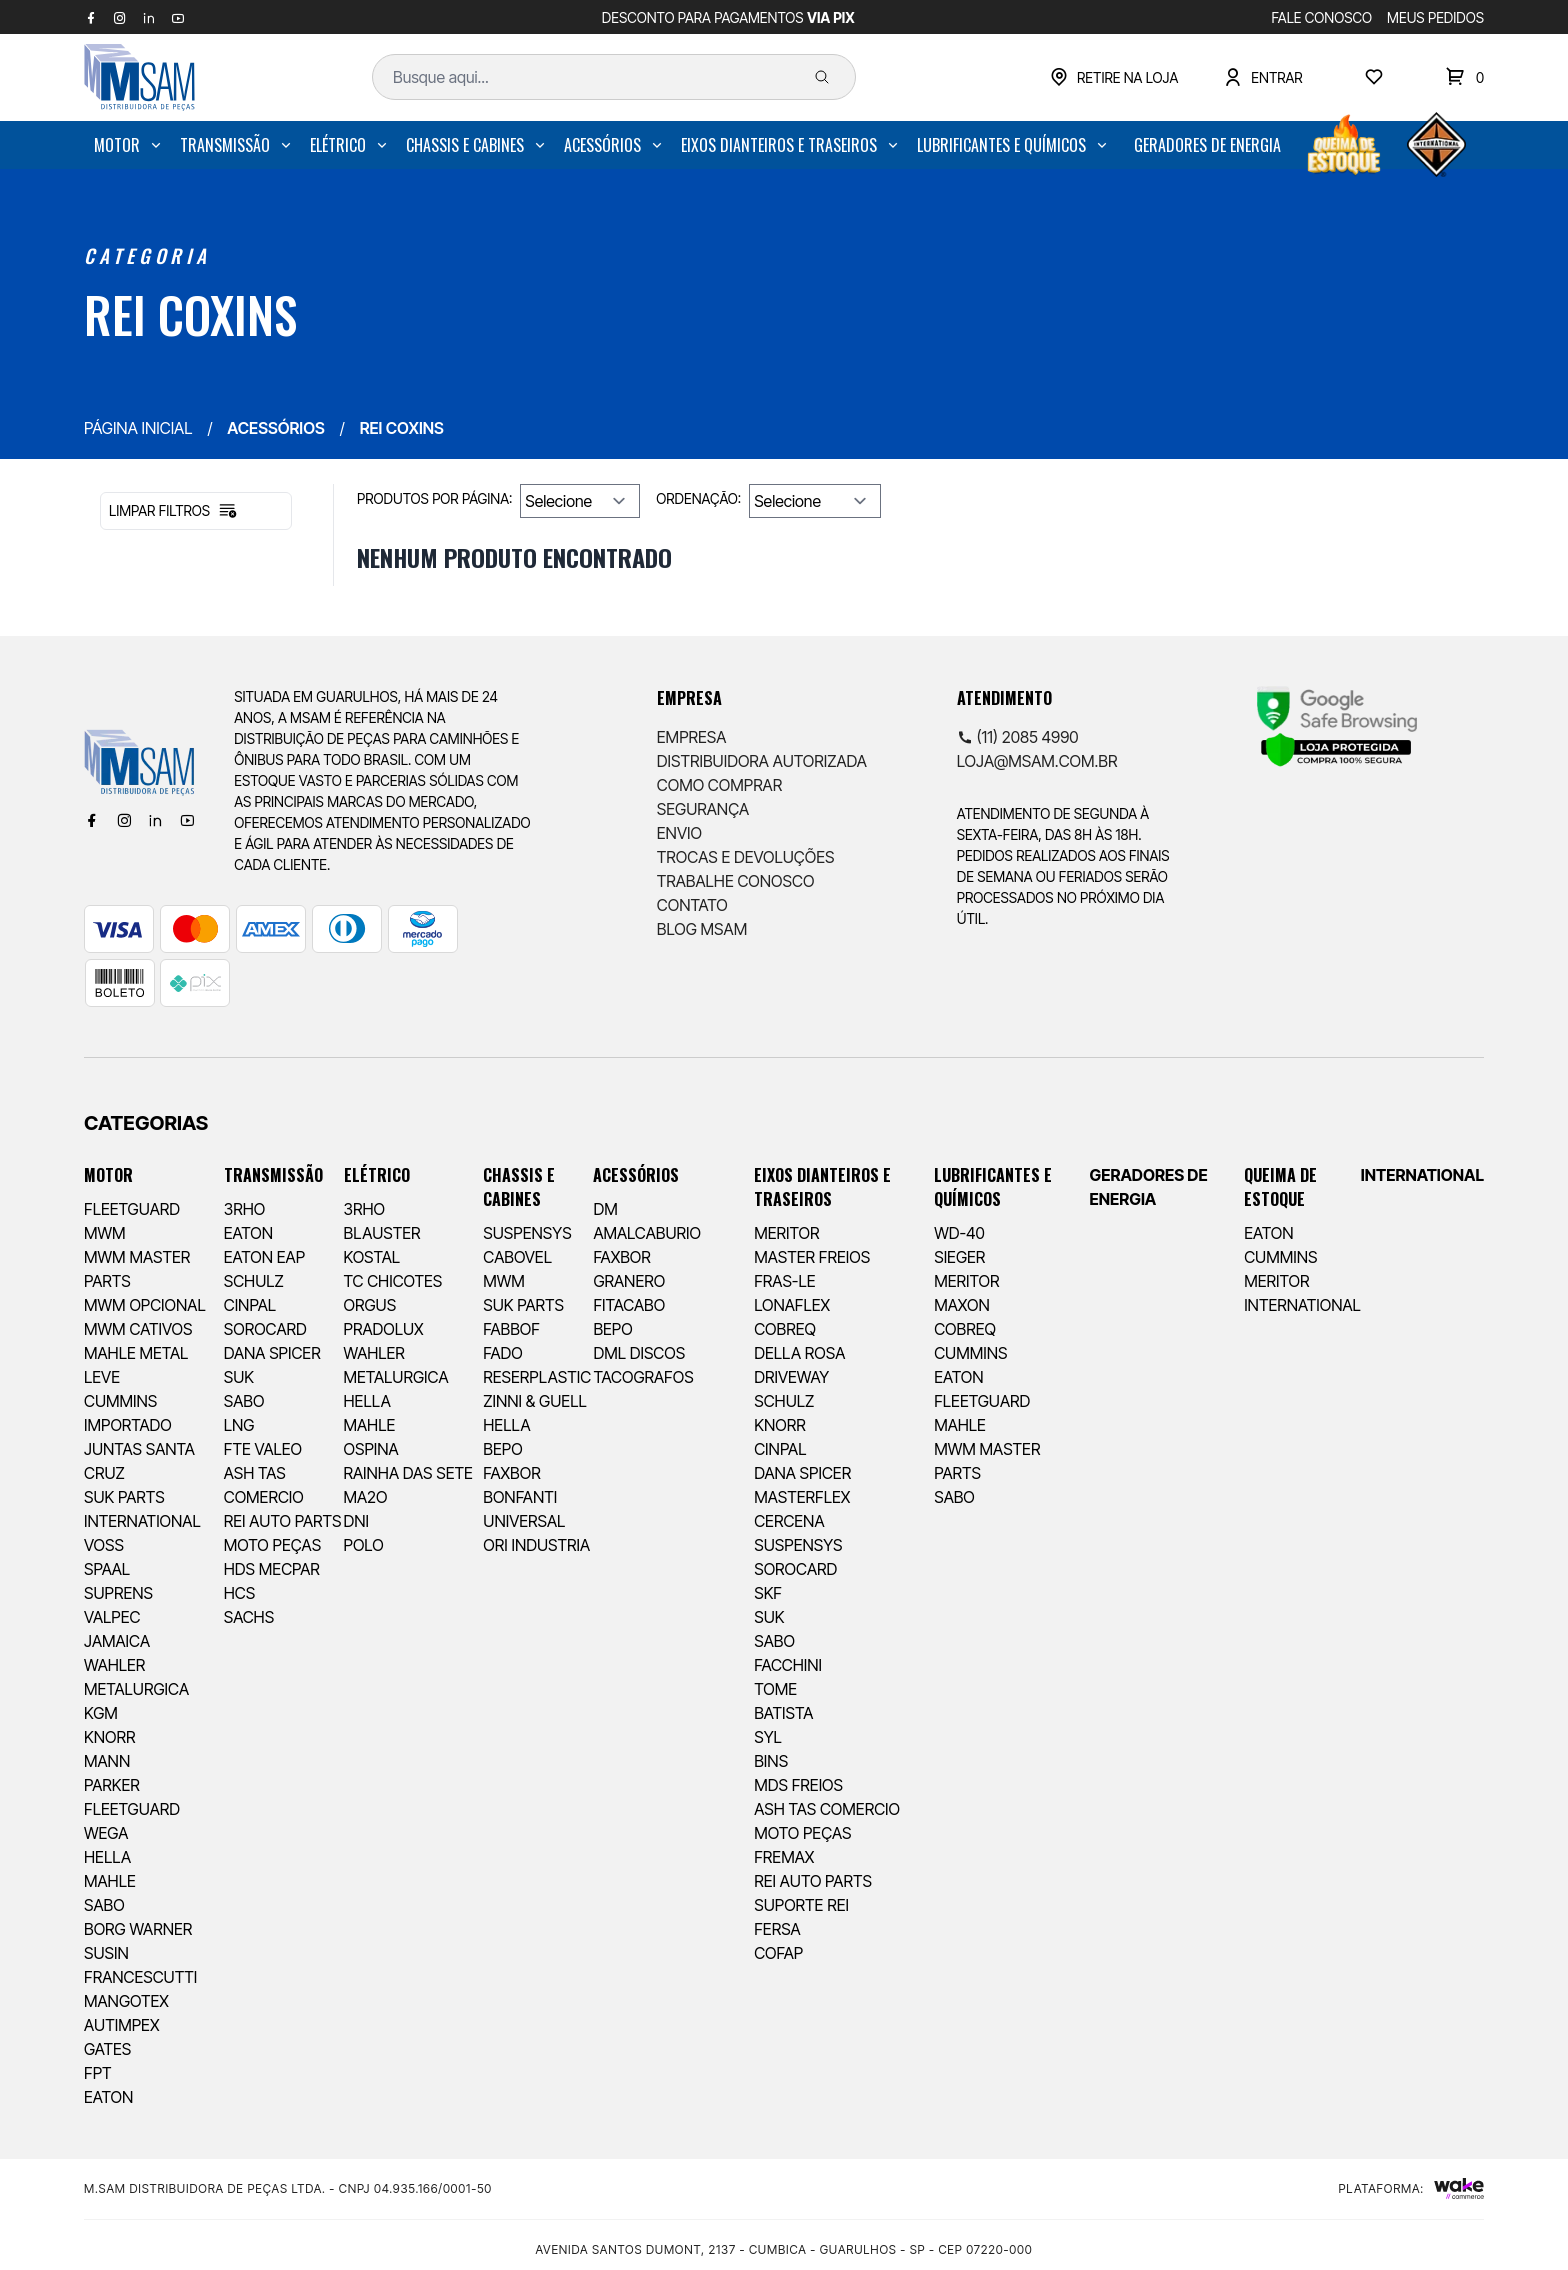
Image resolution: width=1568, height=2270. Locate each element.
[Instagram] (124, 820)
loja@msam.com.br (1037, 761)
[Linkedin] (155, 820)
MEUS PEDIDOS (1435, 17)
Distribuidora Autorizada (762, 761)
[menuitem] (129, 145)
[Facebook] (92, 820)
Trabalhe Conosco (736, 881)
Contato (692, 905)
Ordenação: (698, 498)
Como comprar (719, 785)
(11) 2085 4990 (1018, 737)
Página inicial (138, 428)
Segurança (703, 809)
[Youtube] (187, 820)
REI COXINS (190, 314)
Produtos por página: (434, 498)
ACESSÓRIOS (275, 428)
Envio (679, 833)
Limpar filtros (173, 511)
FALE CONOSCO (1322, 17)
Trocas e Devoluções (746, 857)
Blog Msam (702, 929)
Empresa (692, 737)
